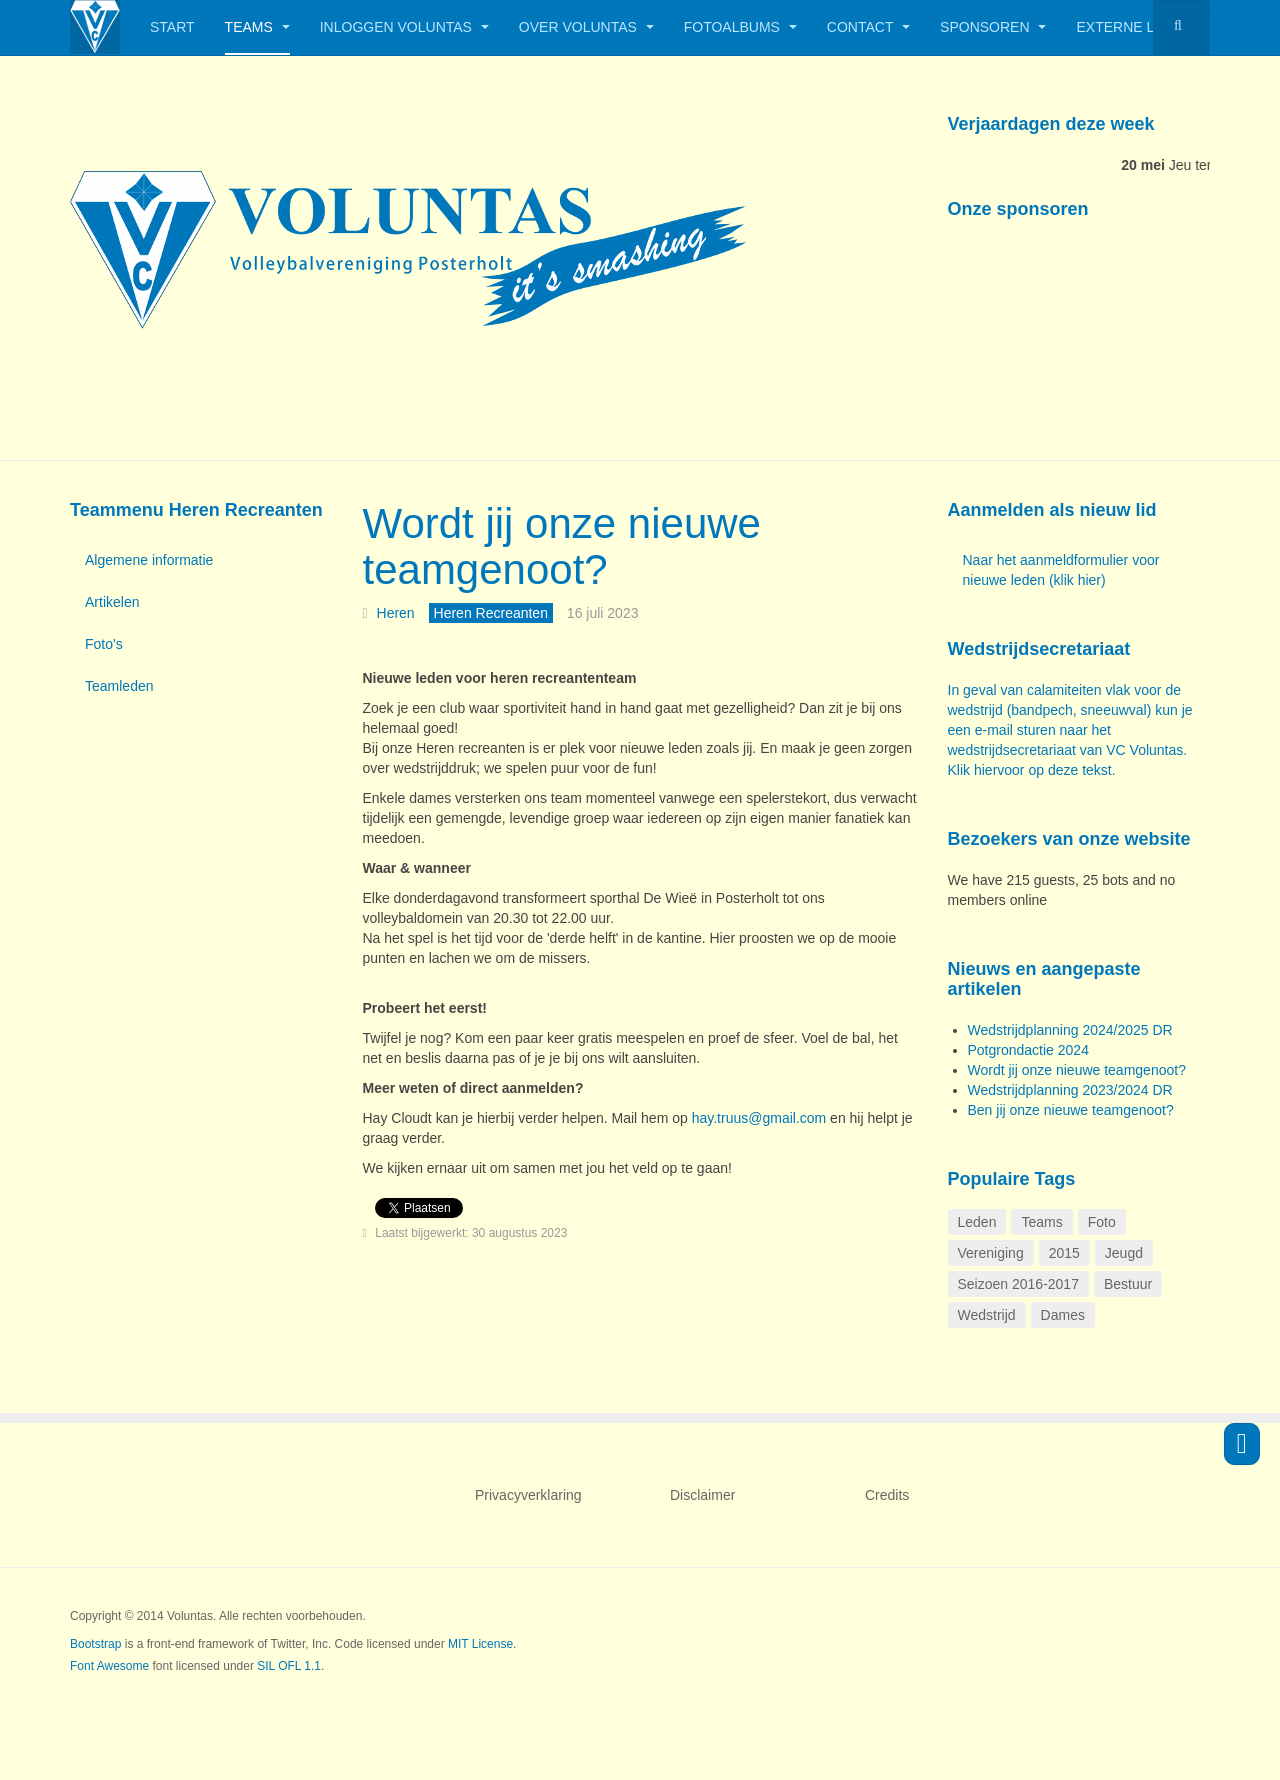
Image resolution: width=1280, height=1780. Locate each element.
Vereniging (991, 1253)
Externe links (1139, 27)
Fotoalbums (740, 27)
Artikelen (112, 602)
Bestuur (1128, 1284)
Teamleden (119, 686)
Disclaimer (702, 1495)
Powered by (1119, 1633)
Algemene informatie (149, 560)
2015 (1064, 1253)
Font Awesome (109, 1666)
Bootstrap (95, 1644)
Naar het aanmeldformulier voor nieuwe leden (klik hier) (1061, 570)
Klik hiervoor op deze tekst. (1032, 770)
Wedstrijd (987, 1315)
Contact (868, 27)
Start (172, 27)
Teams (257, 27)
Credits (887, 1495)
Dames (1063, 1315)
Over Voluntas (586, 27)
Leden (977, 1222)
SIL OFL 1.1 (289, 1666)
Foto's (104, 644)
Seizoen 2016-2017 (1018, 1284)
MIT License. (482, 1644)
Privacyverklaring (528, 1495)
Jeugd (1124, 1253)
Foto (1102, 1222)
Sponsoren (993, 27)
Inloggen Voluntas (404, 27)
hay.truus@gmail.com (759, 1118)
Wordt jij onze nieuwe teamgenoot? (562, 546)
